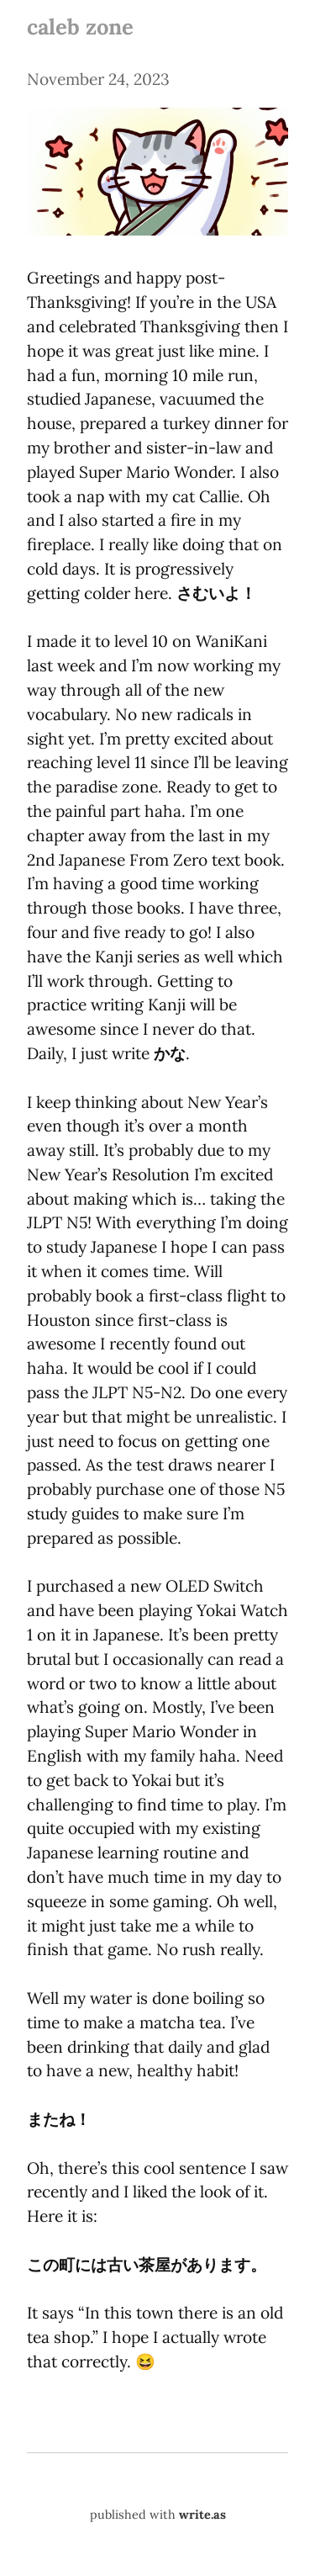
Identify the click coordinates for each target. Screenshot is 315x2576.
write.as (202, 2514)
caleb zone (80, 26)
